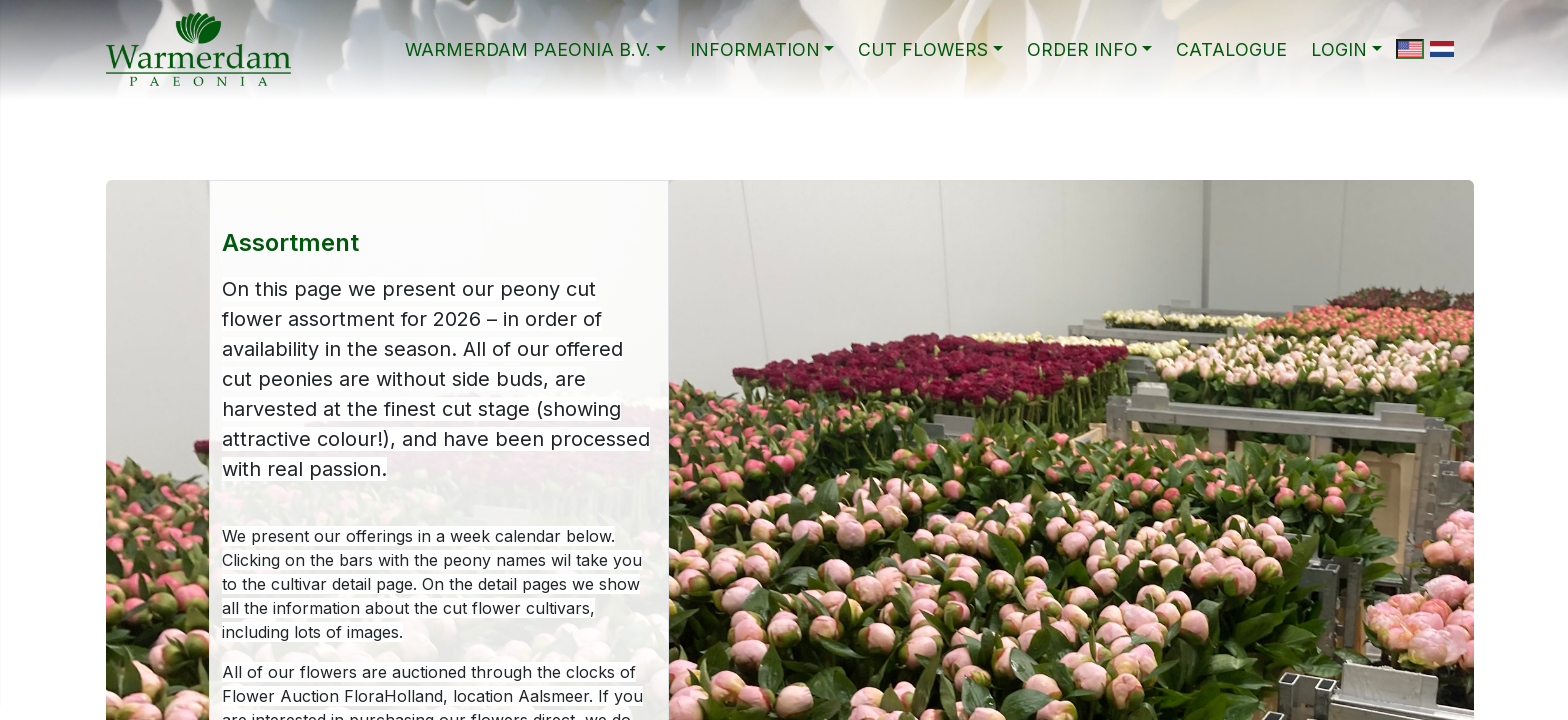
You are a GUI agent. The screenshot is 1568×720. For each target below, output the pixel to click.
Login (1339, 49)
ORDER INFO (1082, 49)
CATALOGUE (1231, 49)
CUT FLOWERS (923, 49)
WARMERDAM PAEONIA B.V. (528, 49)
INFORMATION (755, 49)
